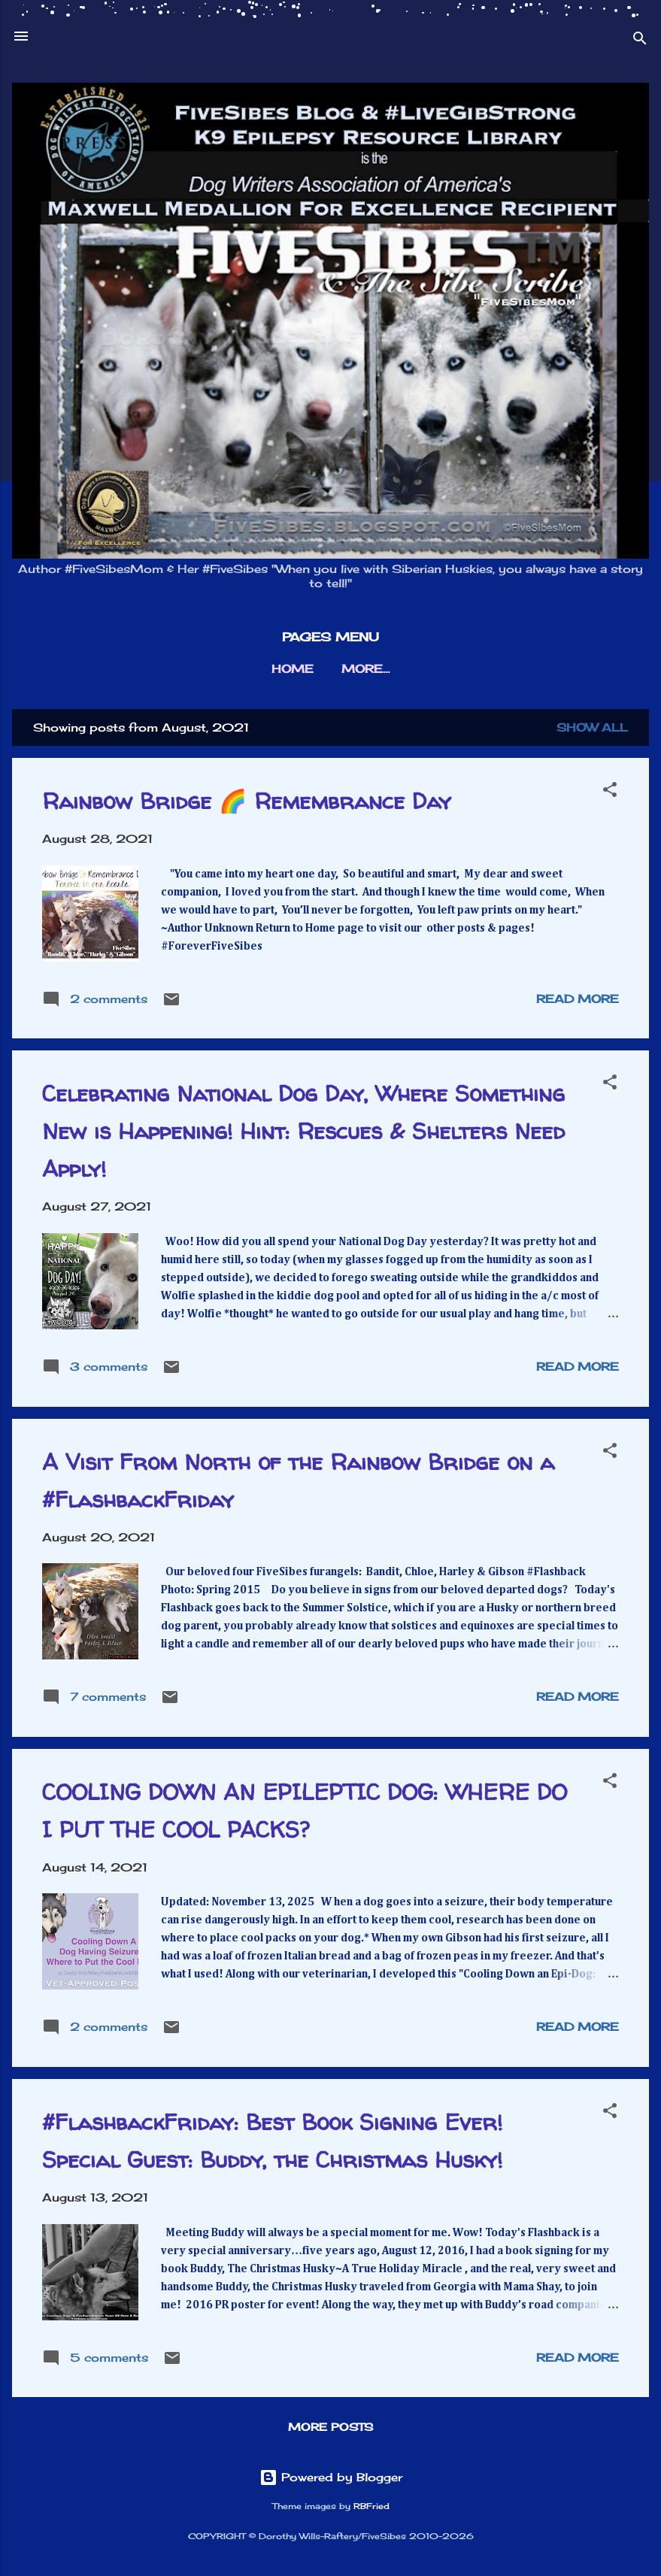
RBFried (371, 2506)
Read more (577, 999)
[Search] (640, 41)
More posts (330, 2426)
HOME (292, 669)
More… (365, 669)
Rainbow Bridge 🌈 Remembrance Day (246, 800)
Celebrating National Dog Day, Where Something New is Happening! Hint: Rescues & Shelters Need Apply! (303, 1130)
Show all (592, 727)
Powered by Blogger (330, 2477)
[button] (610, 792)
